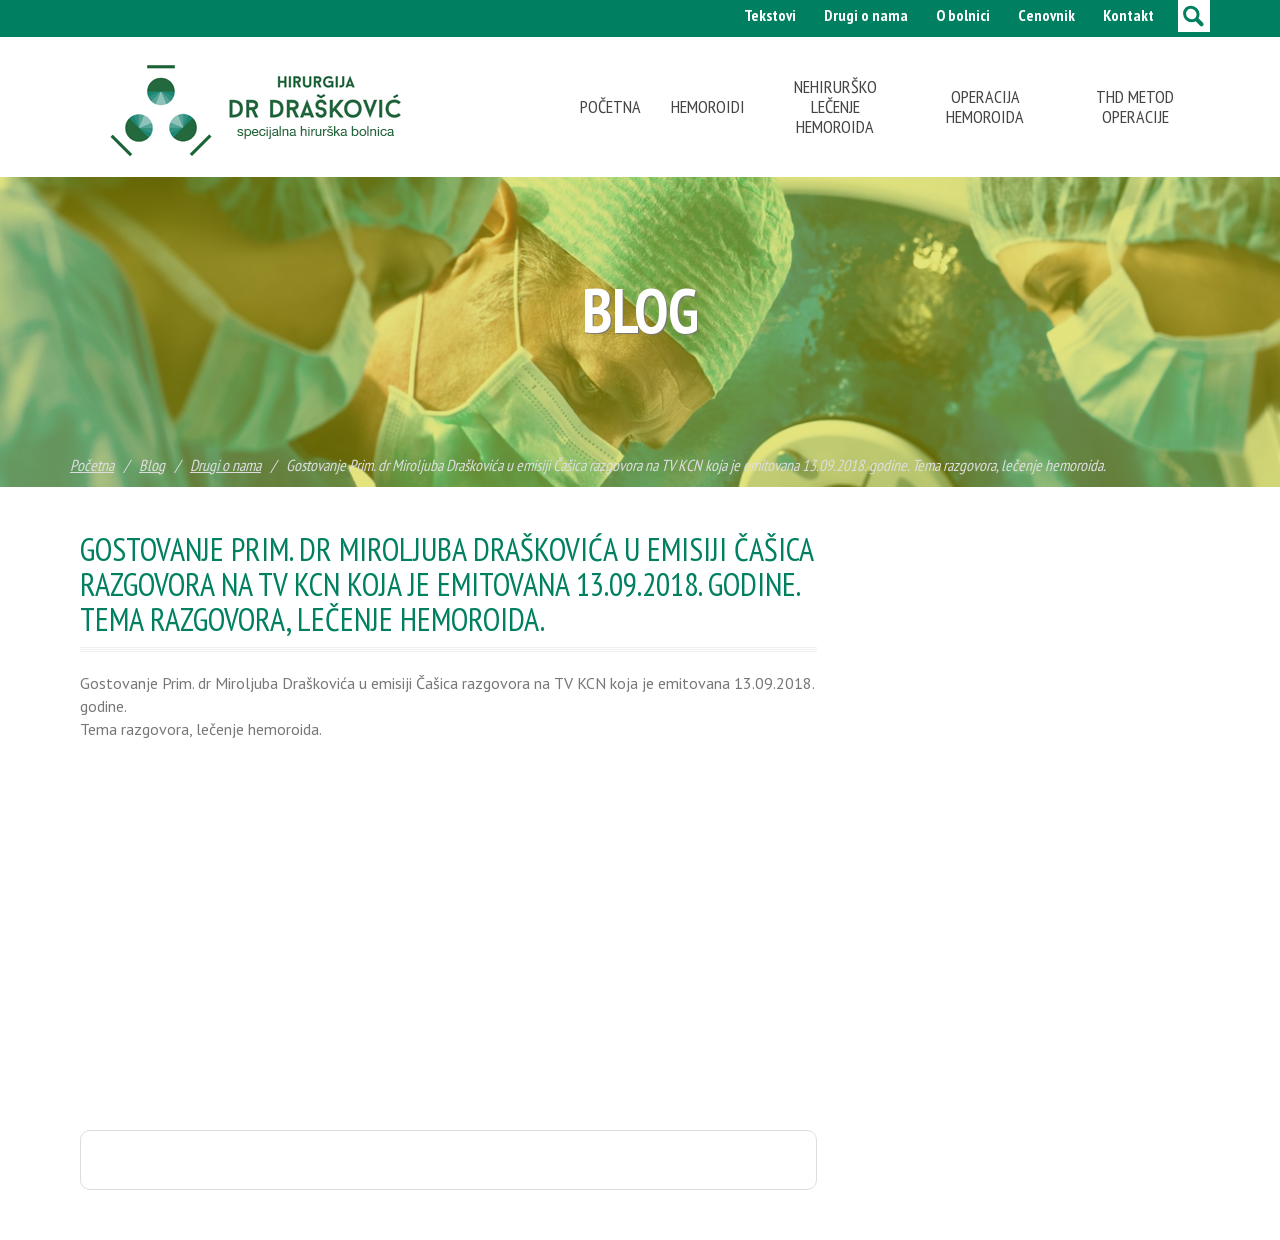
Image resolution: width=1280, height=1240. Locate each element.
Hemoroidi (708, 106)
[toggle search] (1194, 16)
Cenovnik (1046, 15)
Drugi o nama (866, 15)
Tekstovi (770, 15)
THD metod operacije (1135, 106)
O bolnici (963, 15)
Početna (610, 106)
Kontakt (1128, 15)
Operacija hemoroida (985, 106)
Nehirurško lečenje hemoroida (835, 106)
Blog (152, 465)
